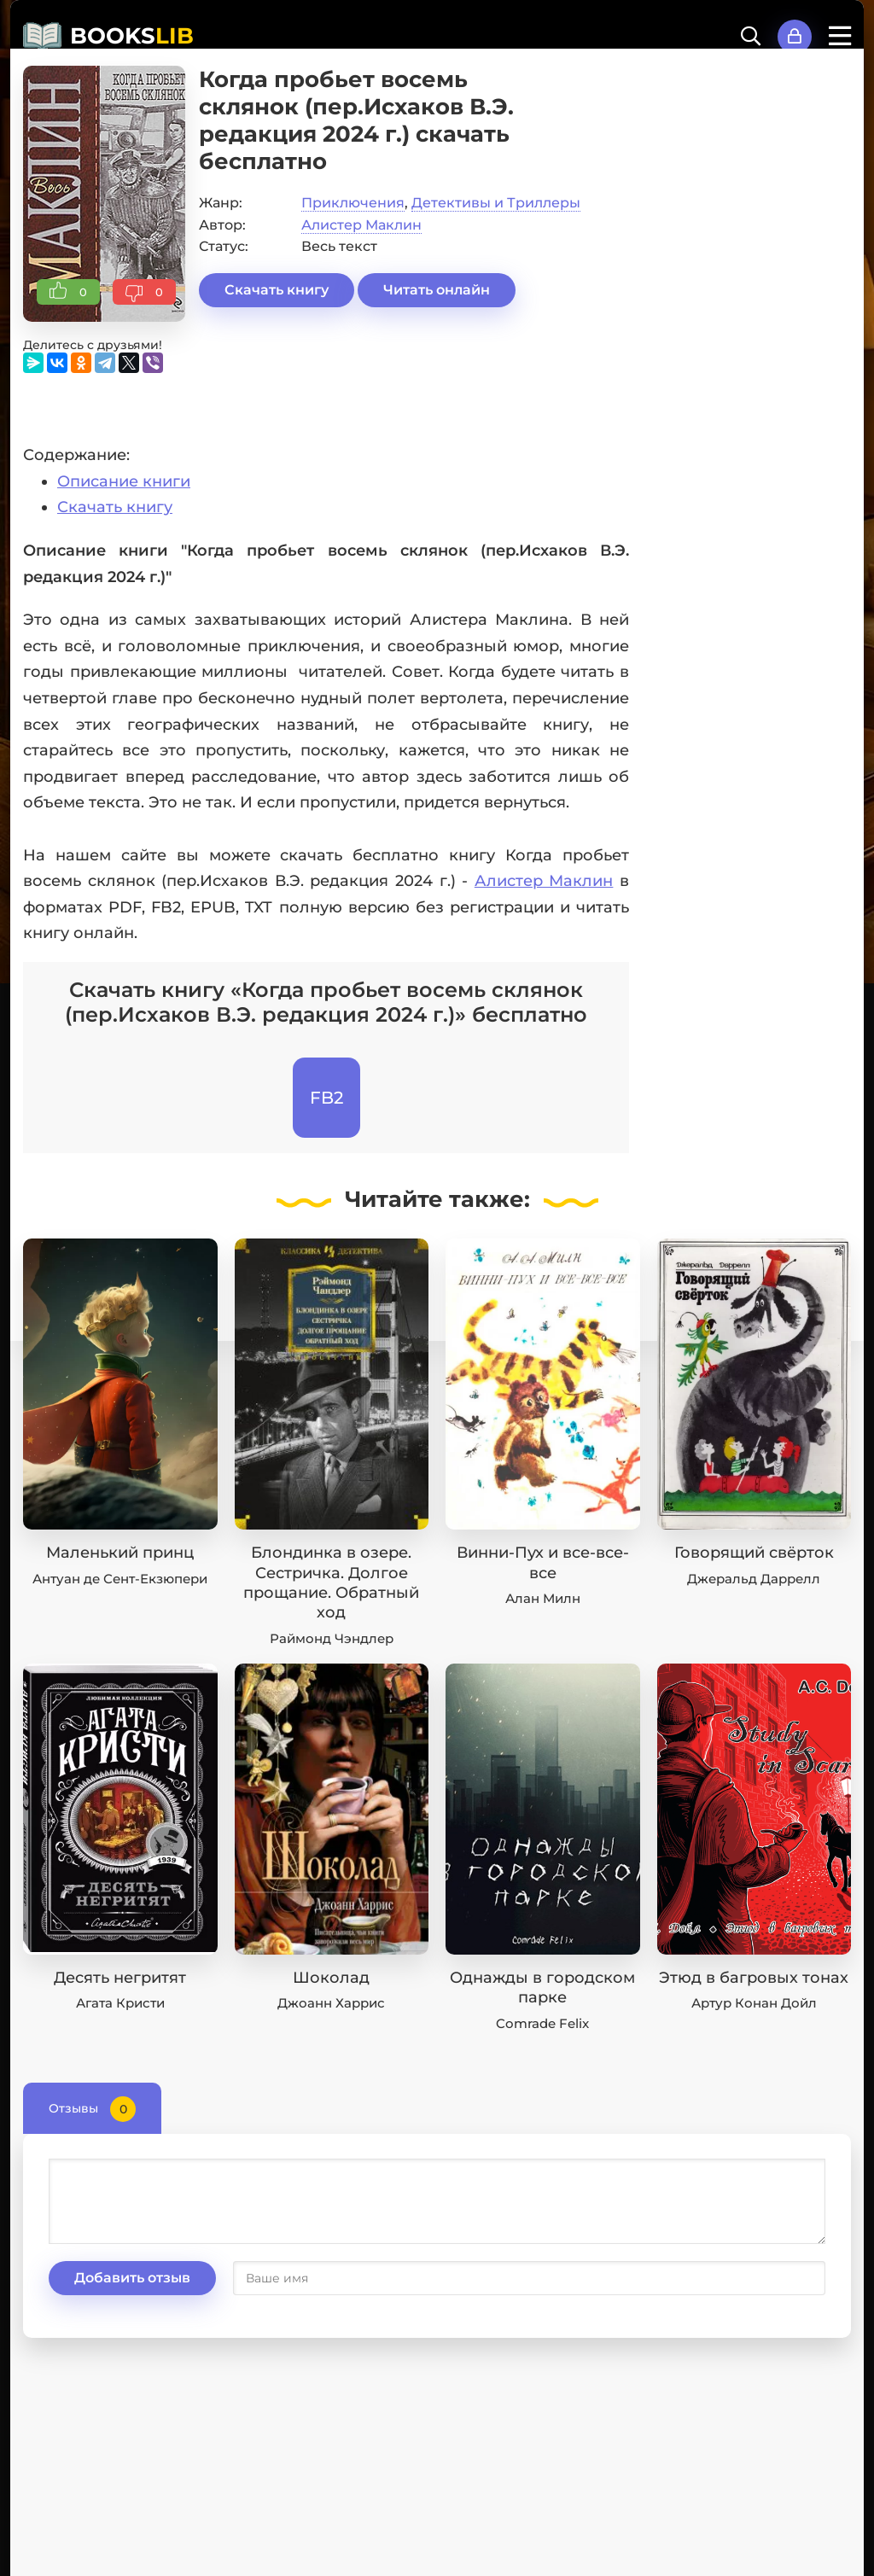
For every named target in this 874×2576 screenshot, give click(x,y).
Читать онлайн (436, 290)
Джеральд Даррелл (753, 1579)
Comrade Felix (542, 2023)
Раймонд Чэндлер (331, 1638)
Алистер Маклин (361, 225)
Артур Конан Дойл (754, 2003)
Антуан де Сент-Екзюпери (119, 1579)
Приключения (353, 203)
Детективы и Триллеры (495, 203)
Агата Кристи (120, 2003)
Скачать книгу (276, 290)
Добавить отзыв (132, 2278)
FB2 (326, 1097)
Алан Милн (542, 1598)
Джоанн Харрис (331, 2003)
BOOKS (132, 36)
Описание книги (123, 481)
